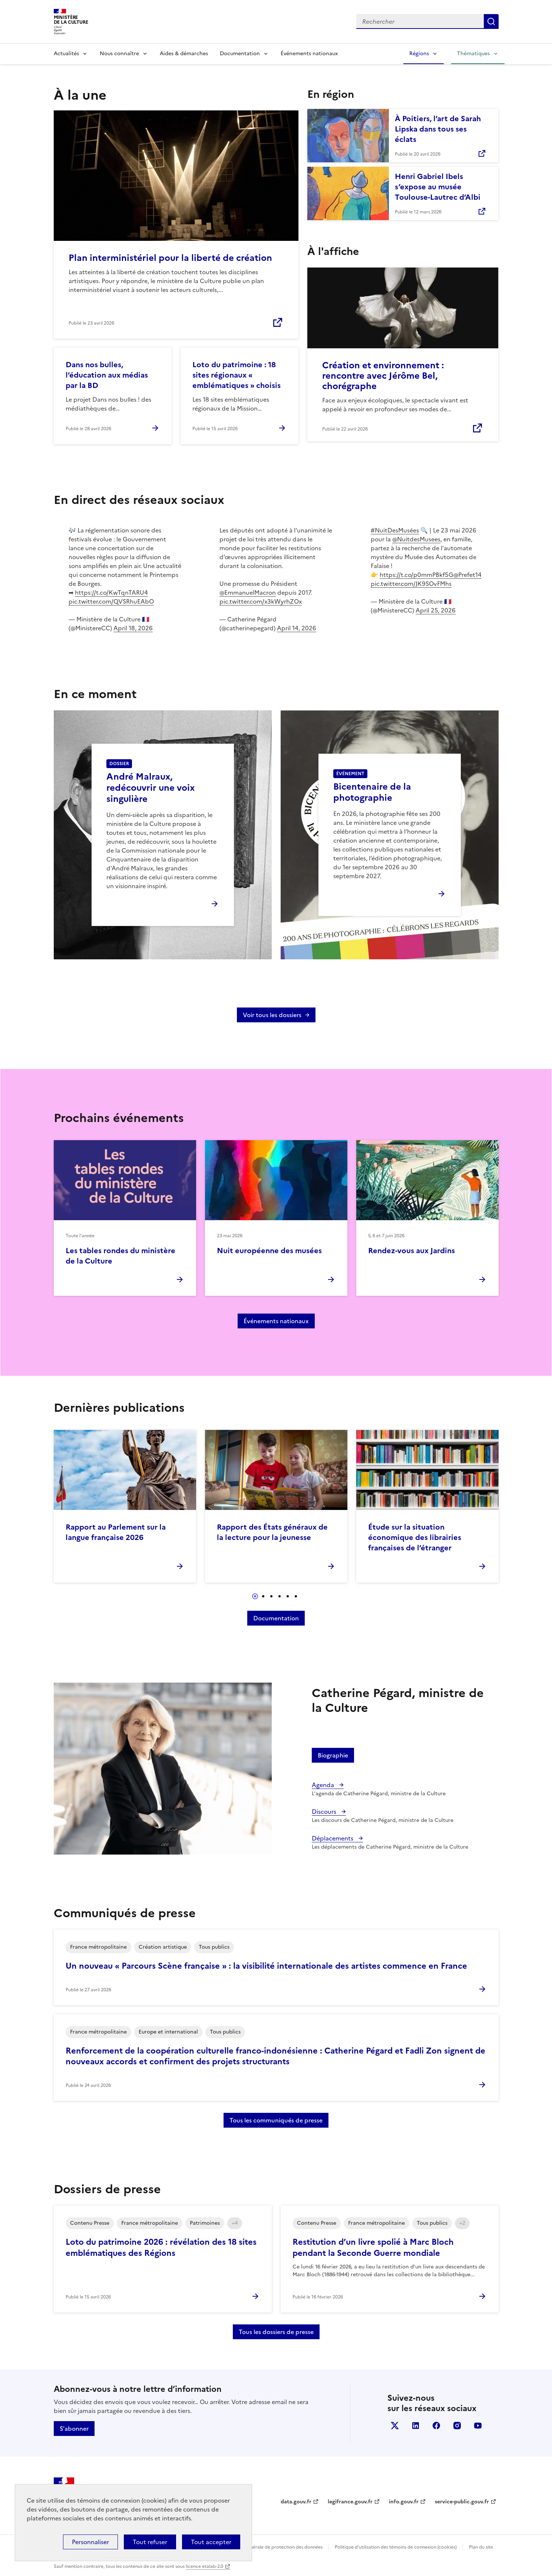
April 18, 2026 (133, 628)
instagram (457, 2425)
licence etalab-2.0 (204, 2566)
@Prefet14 (467, 574)
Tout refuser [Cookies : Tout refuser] (150, 2541)
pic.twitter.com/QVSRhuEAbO (111, 601)
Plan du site (481, 2547)
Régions (419, 53)
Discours (325, 1811)
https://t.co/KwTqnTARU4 (111, 592)
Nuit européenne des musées (269, 1250)
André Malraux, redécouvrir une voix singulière (150, 788)
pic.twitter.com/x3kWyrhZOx (260, 601)
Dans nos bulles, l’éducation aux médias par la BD (107, 375)
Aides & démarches (184, 53)
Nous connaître (119, 53)
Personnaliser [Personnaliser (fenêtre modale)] (90, 2541)
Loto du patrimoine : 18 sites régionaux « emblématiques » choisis (236, 375)
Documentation (240, 53)
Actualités (66, 53)
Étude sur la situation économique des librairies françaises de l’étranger (414, 1537)
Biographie (333, 1755)
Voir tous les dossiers (272, 1014)
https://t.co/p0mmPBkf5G (416, 574)
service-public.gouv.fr (462, 2502)
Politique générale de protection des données (274, 2547)
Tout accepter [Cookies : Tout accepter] (211, 2541)
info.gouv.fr (404, 2502)
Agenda (324, 1784)
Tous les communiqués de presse (276, 2120)
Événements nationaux (309, 53)
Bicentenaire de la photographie (372, 792)
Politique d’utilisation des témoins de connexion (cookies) (396, 2547)
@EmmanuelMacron (247, 592)
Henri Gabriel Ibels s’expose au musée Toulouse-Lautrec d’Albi (437, 187)
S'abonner (74, 2428)
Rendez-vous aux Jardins (411, 1250)
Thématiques (473, 53)
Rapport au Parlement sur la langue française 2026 (116, 1532)
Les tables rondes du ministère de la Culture (120, 1256)
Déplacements (333, 1838)
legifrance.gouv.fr (350, 2502)
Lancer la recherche (491, 21)
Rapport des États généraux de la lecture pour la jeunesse (272, 1532)
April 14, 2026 (296, 628)
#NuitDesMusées (395, 530)
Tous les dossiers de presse (276, 2331)
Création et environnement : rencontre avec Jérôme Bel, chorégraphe (383, 376)
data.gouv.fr (296, 2502)
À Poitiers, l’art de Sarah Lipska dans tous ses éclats (438, 129)
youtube (477, 2425)
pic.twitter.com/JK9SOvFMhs (411, 583)
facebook (436, 2425)
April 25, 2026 (436, 610)
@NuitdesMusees (416, 539)
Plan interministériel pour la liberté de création (170, 258)
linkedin (415, 2425)
